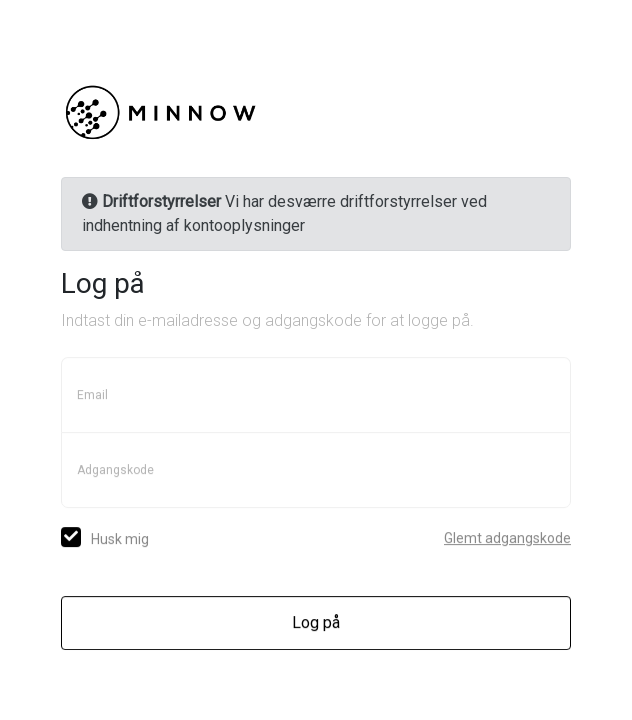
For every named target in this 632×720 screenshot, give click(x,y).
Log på (316, 623)
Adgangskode (115, 471)
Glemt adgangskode (507, 539)
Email (92, 396)
